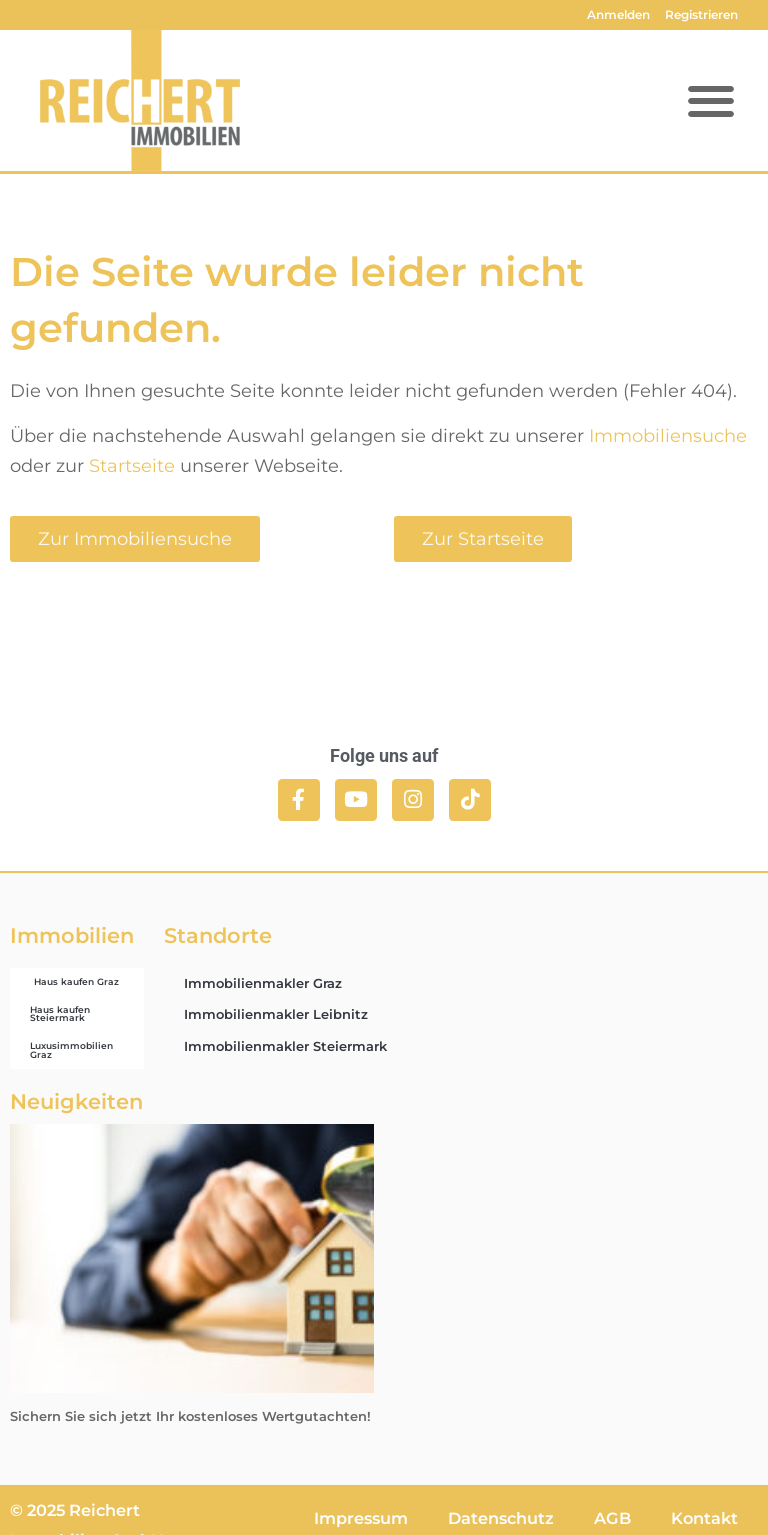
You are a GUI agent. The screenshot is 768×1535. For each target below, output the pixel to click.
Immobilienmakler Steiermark (285, 1046)
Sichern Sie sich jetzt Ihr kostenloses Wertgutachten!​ (190, 1416)
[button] (710, 100)
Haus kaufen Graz (76, 981)
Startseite (132, 466)
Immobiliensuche (668, 436)
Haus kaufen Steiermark (60, 1013)
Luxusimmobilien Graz (71, 1049)
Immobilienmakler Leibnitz (276, 1014)
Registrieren (701, 14)
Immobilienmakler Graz (263, 983)
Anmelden (618, 14)
